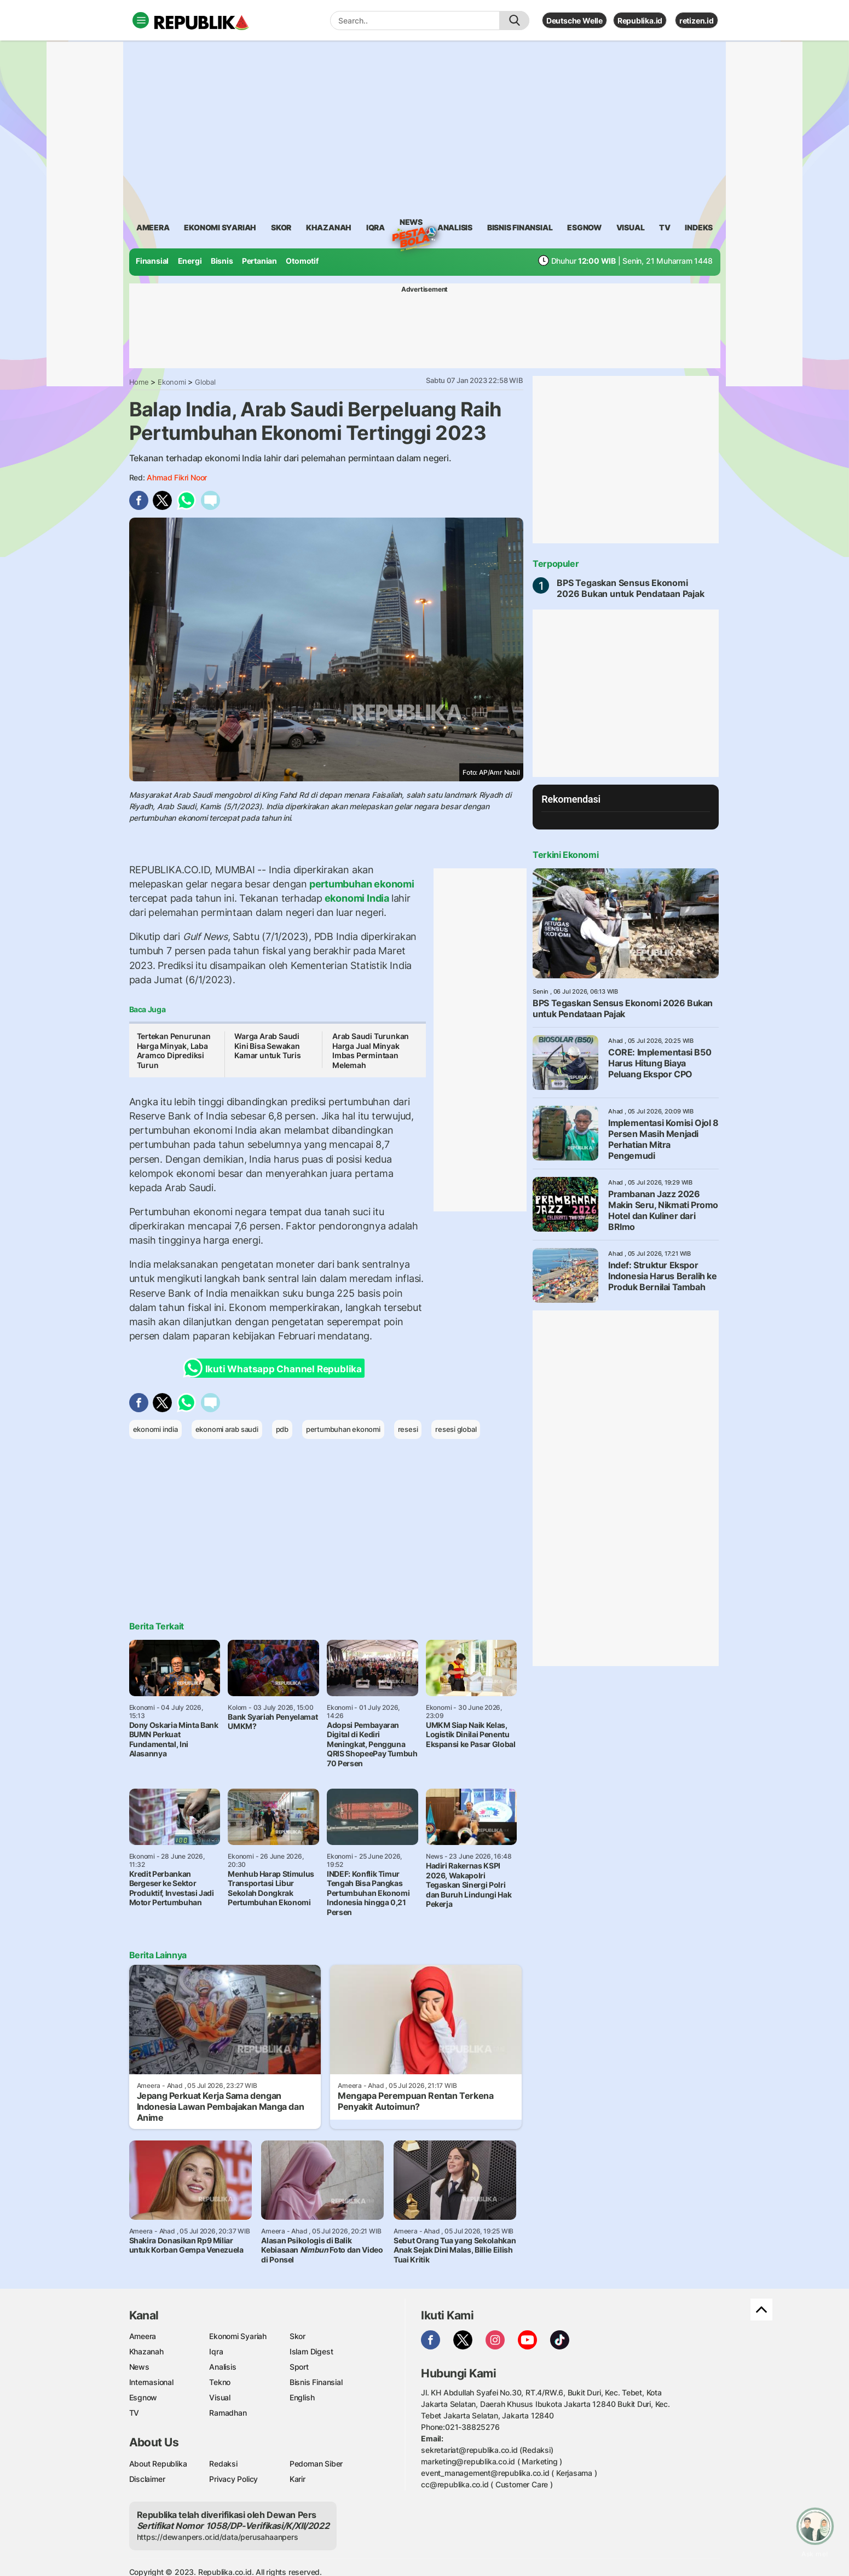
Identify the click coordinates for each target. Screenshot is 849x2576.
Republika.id (639, 20)
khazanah (328, 227)
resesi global (455, 1429)
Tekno (219, 2382)
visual (630, 227)
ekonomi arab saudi (226, 1429)
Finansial (152, 260)
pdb (282, 1429)
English (302, 2397)
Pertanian (259, 260)
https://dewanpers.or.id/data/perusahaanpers (217, 2537)
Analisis (222, 2366)
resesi (408, 1429)
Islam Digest (311, 2351)
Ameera (143, 2336)
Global (205, 382)
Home (139, 382)
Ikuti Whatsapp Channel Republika (276, 1368)
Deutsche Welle (574, 20)
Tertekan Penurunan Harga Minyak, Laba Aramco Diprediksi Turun (174, 1050)
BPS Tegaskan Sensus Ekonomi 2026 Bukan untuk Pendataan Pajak (630, 588)
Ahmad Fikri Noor (177, 477)
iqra (375, 227)
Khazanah (146, 2351)
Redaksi (223, 2463)
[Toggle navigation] (140, 20)
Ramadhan (227, 2412)
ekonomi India (356, 898)
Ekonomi (172, 382)
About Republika (158, 2463)
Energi (190, 260)
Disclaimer (147, 2479)
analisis (454, 227)
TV (665, 227)
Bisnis (222, 260)
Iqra (216, 2351)
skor (281, 227)
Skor (297, 2336)
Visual (219, 2397)
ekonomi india (155, 1429)
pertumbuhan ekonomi (360, 884)
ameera (153, 227)
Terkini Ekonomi (565, 854)
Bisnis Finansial (520, 227)
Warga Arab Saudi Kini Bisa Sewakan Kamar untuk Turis (267, 1045)
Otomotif (302, 260)
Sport (299, 2366)
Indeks (699, 227)
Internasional (151, 2382)
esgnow (584, 227)
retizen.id (696, 20)
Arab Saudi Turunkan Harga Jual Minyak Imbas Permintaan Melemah (370, 1050)
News (411, 223)
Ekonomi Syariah (220, 227)
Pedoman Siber (316, 2463)
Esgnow (143, 2397)
